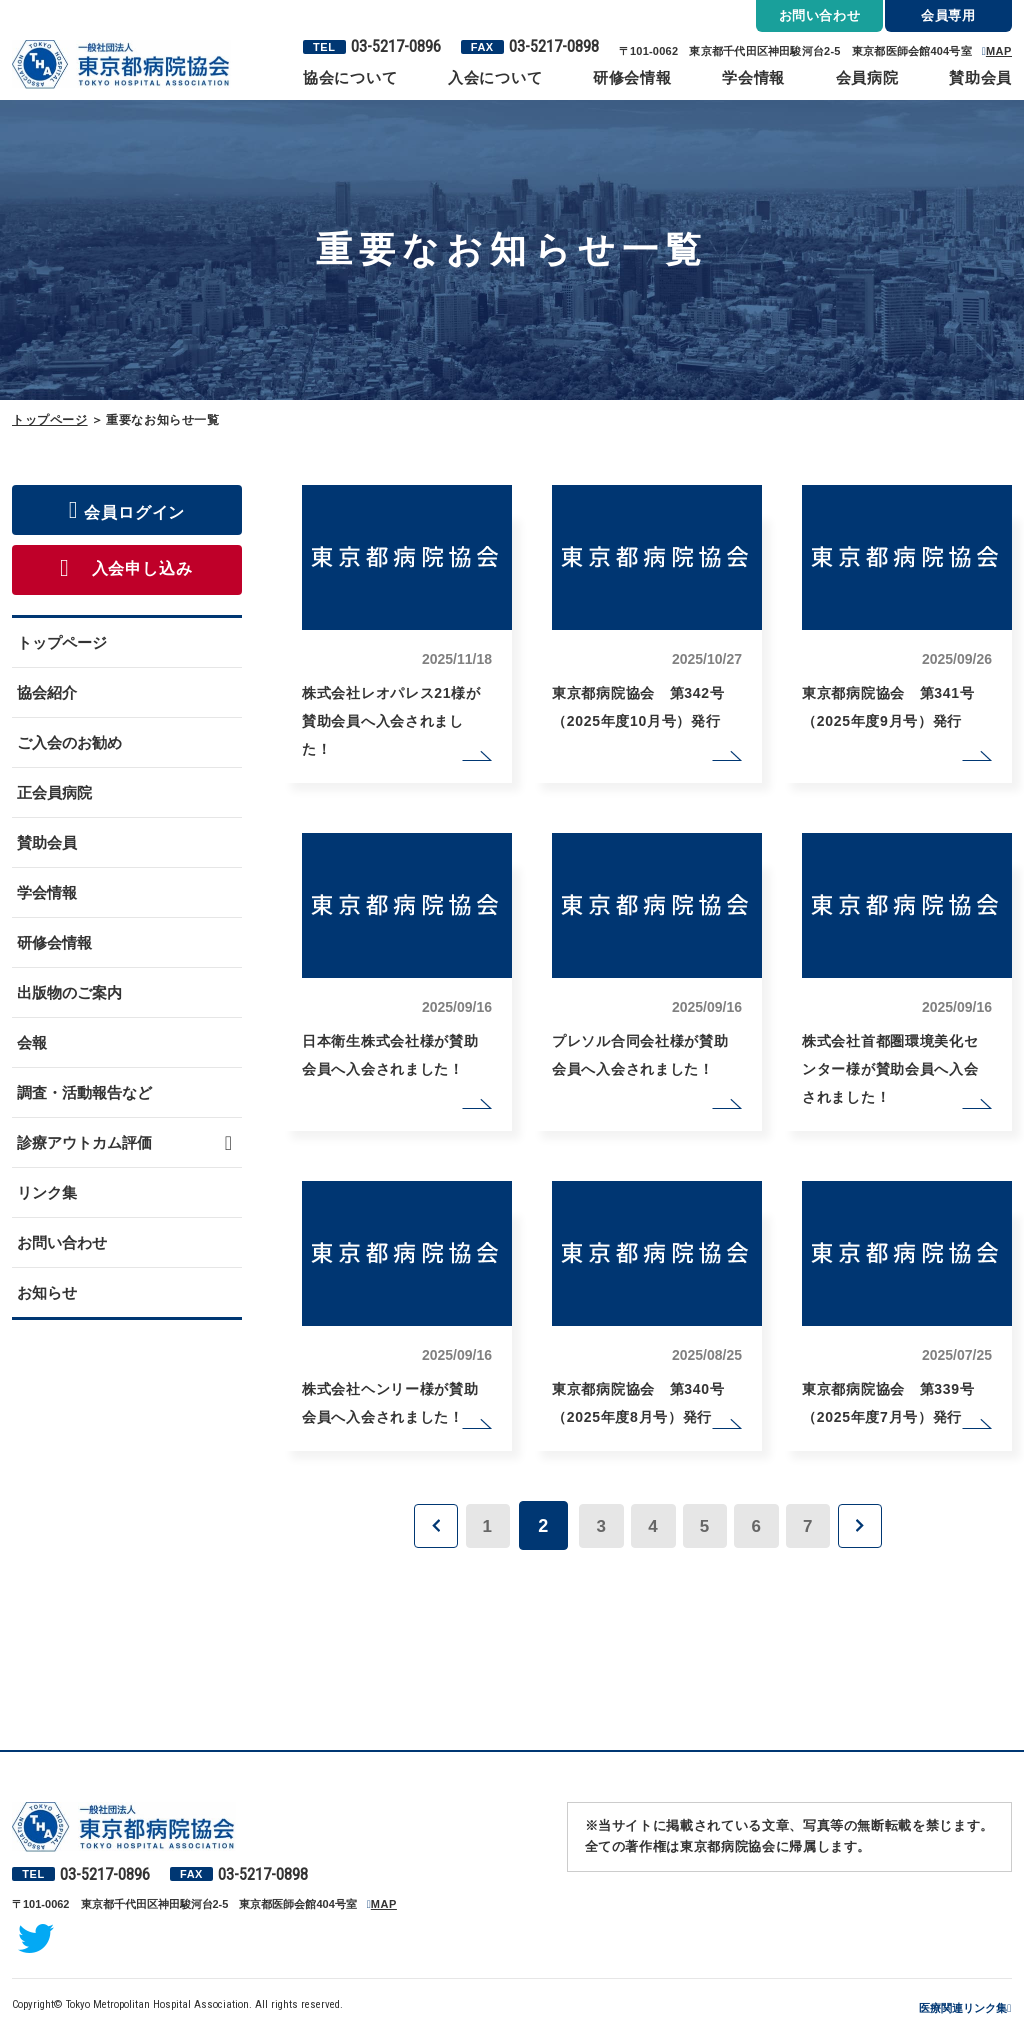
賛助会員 (980, 77)
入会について (495, 77)
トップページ (50, 420)
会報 (32, 1042)
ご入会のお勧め (69, 742)
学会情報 (753, 77)
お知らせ (47, 1292)
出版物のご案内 (69, 992)
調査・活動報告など (84, 1092)
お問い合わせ (62, 1242)
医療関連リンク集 (963, 2008)
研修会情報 (632, 77)
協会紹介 (47, 692)
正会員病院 (54, 792)
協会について (350, 77)
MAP (999, 51)
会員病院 (867, 77)
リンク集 (47, 1192)
